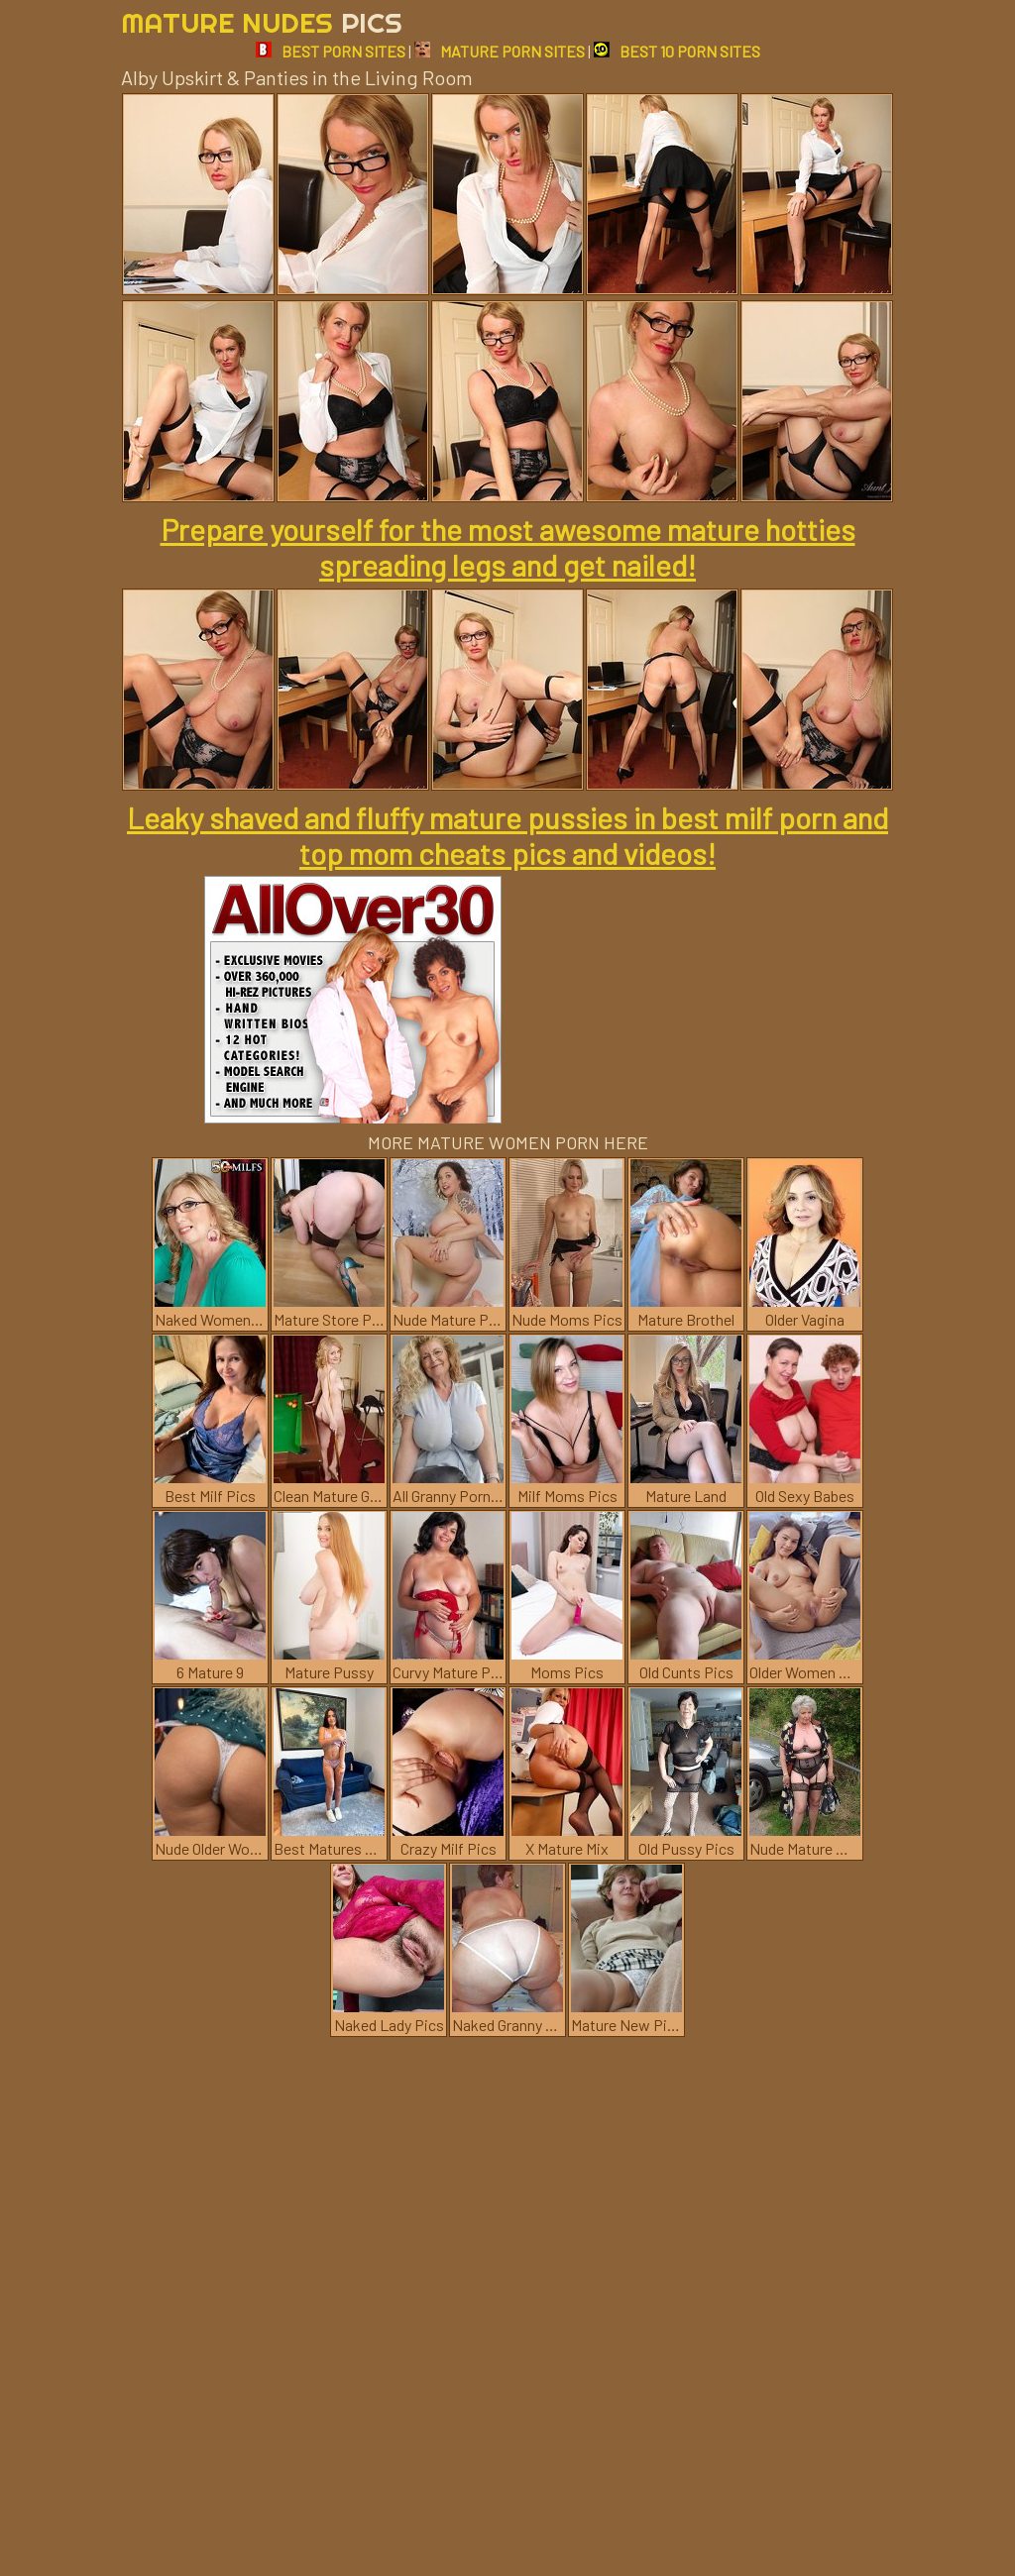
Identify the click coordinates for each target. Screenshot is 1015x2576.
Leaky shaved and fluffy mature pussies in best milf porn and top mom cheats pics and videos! (507, 835)
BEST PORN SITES (330, 51)
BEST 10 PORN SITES (677, 51)
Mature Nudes (261, 22)
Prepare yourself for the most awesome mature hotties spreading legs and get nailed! (508, 547)
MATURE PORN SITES (499, 51)
